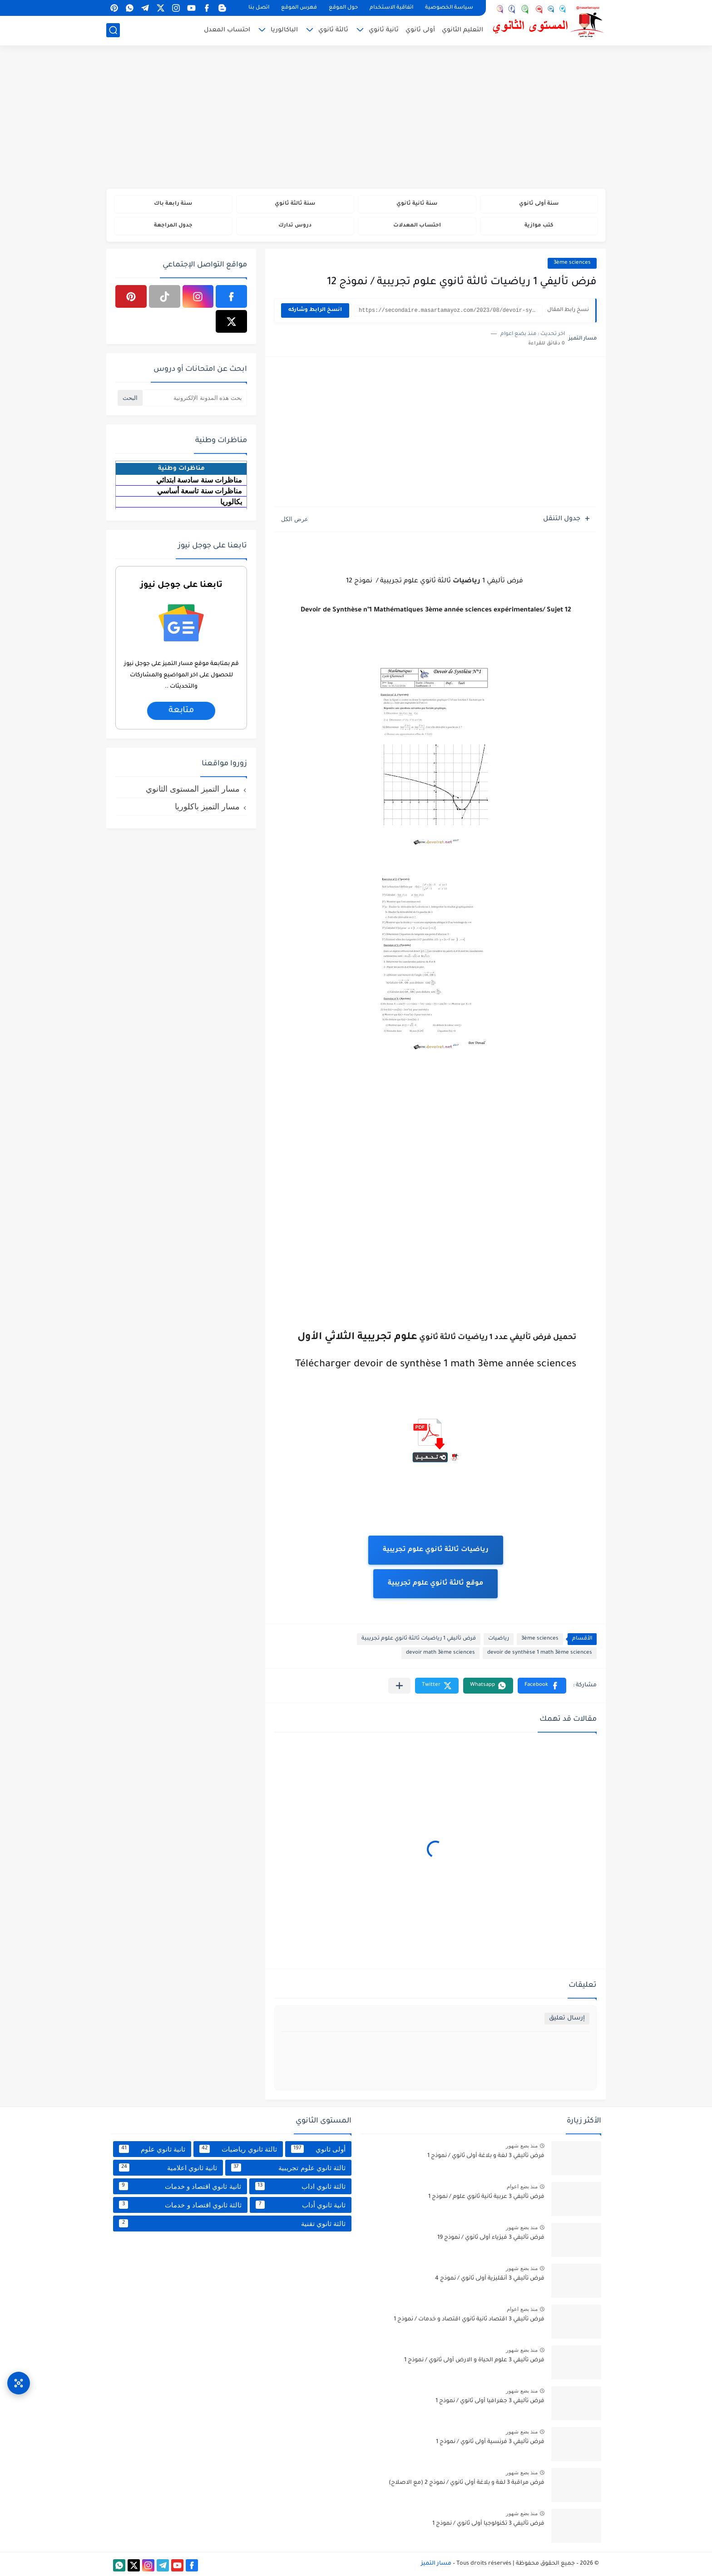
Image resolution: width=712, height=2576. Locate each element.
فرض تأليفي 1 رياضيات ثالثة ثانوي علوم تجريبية (418, 1639)
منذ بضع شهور (522, 2146)
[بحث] (113, 30)
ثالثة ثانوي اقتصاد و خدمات (180, 2205)
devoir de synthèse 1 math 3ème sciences (539, 1653)
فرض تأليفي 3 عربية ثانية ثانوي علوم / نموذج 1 (486, 2197)
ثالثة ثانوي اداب (300, 2186)
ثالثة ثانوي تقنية (232, 2223)
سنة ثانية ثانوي (416, 204)
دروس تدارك (295, 226)
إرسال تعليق (567, 2018)
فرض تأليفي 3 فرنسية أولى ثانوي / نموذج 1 (490, 2442)
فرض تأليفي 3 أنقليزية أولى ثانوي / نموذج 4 (489, 2279)
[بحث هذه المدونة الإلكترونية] (195, 397)
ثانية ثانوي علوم (152, 2149)
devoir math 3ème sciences (440, 1653)
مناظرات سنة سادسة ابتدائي (199, 480)
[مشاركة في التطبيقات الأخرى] (399, 1686)
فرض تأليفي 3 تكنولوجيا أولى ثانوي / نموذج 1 (488, 2524)
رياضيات (498, 1639)
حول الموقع (343, 8)
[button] (542, 1686)
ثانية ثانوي (384, 30)
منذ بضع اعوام (522, 2186)
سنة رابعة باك (173, 204)
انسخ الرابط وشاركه (315, 310)
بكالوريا (231, 502)
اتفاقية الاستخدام (391, 8)
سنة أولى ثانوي (539, 204)
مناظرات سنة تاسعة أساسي (199, 491)
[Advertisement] (356, 118)
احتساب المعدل (227, 30)
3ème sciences (572, 263)
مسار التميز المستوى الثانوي (193, 788)
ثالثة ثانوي (333, 30)
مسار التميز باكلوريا (207, 806)
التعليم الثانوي (462, 30)
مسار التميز (436, 2564)
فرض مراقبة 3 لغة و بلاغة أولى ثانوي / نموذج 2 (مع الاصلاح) (466, 2483)
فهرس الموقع (299, 8)
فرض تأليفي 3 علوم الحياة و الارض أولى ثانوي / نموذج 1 (474, 2360)
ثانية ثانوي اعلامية (168, 2167)
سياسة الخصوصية (449, 8)
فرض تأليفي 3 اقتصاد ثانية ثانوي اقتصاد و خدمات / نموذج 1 (469, 2319)
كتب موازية (538, 226)
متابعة (181, 711)
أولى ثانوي (420, 30)
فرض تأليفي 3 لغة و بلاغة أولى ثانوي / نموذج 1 (485, 2156)
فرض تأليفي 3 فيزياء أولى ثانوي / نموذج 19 (490, 2238)
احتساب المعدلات (417, 226)
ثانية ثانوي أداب (301, 2205)
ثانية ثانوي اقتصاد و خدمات (180, 2186)
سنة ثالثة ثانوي (295, 204)
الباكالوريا (284, 30)
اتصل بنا (258, 8)
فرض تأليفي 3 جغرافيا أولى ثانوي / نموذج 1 (489, 2401)
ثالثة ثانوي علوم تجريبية (288, 2167)
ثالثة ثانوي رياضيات (238, 2149)
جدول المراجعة (173, 226)
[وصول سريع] (18, 2383)
